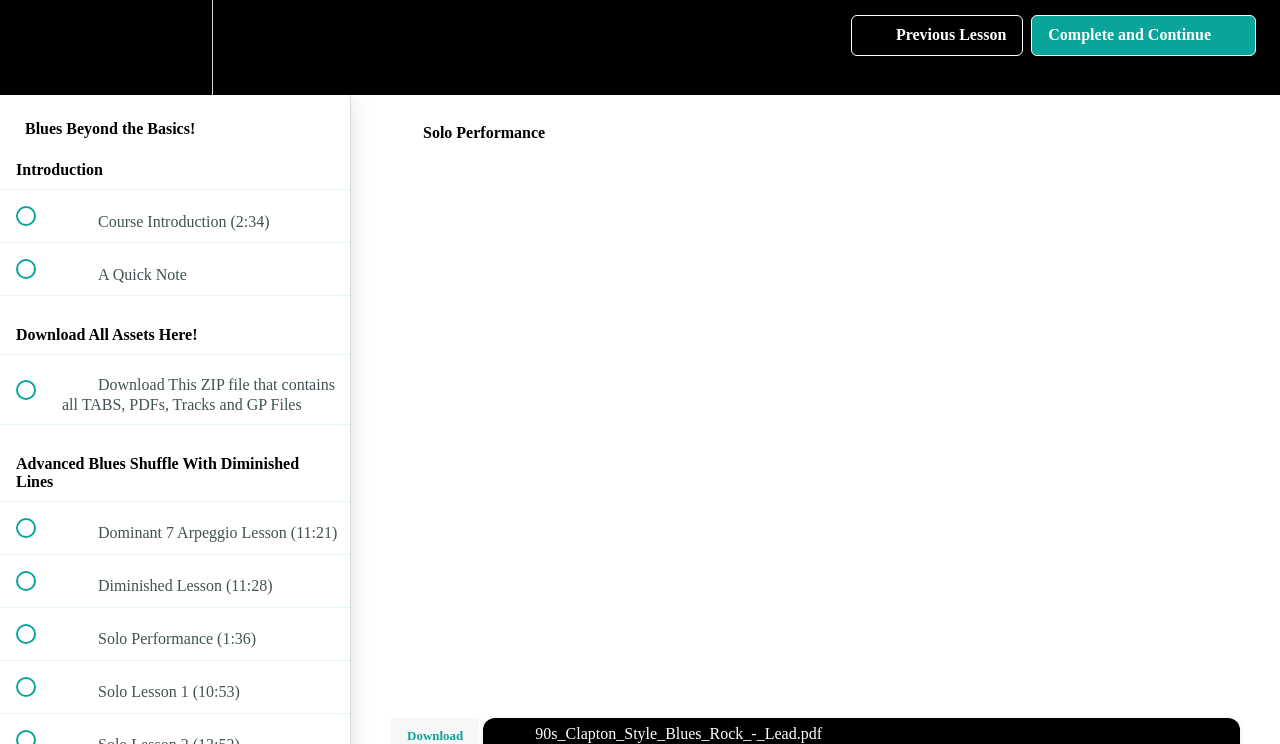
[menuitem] (175, 47)
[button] (37, 47)
